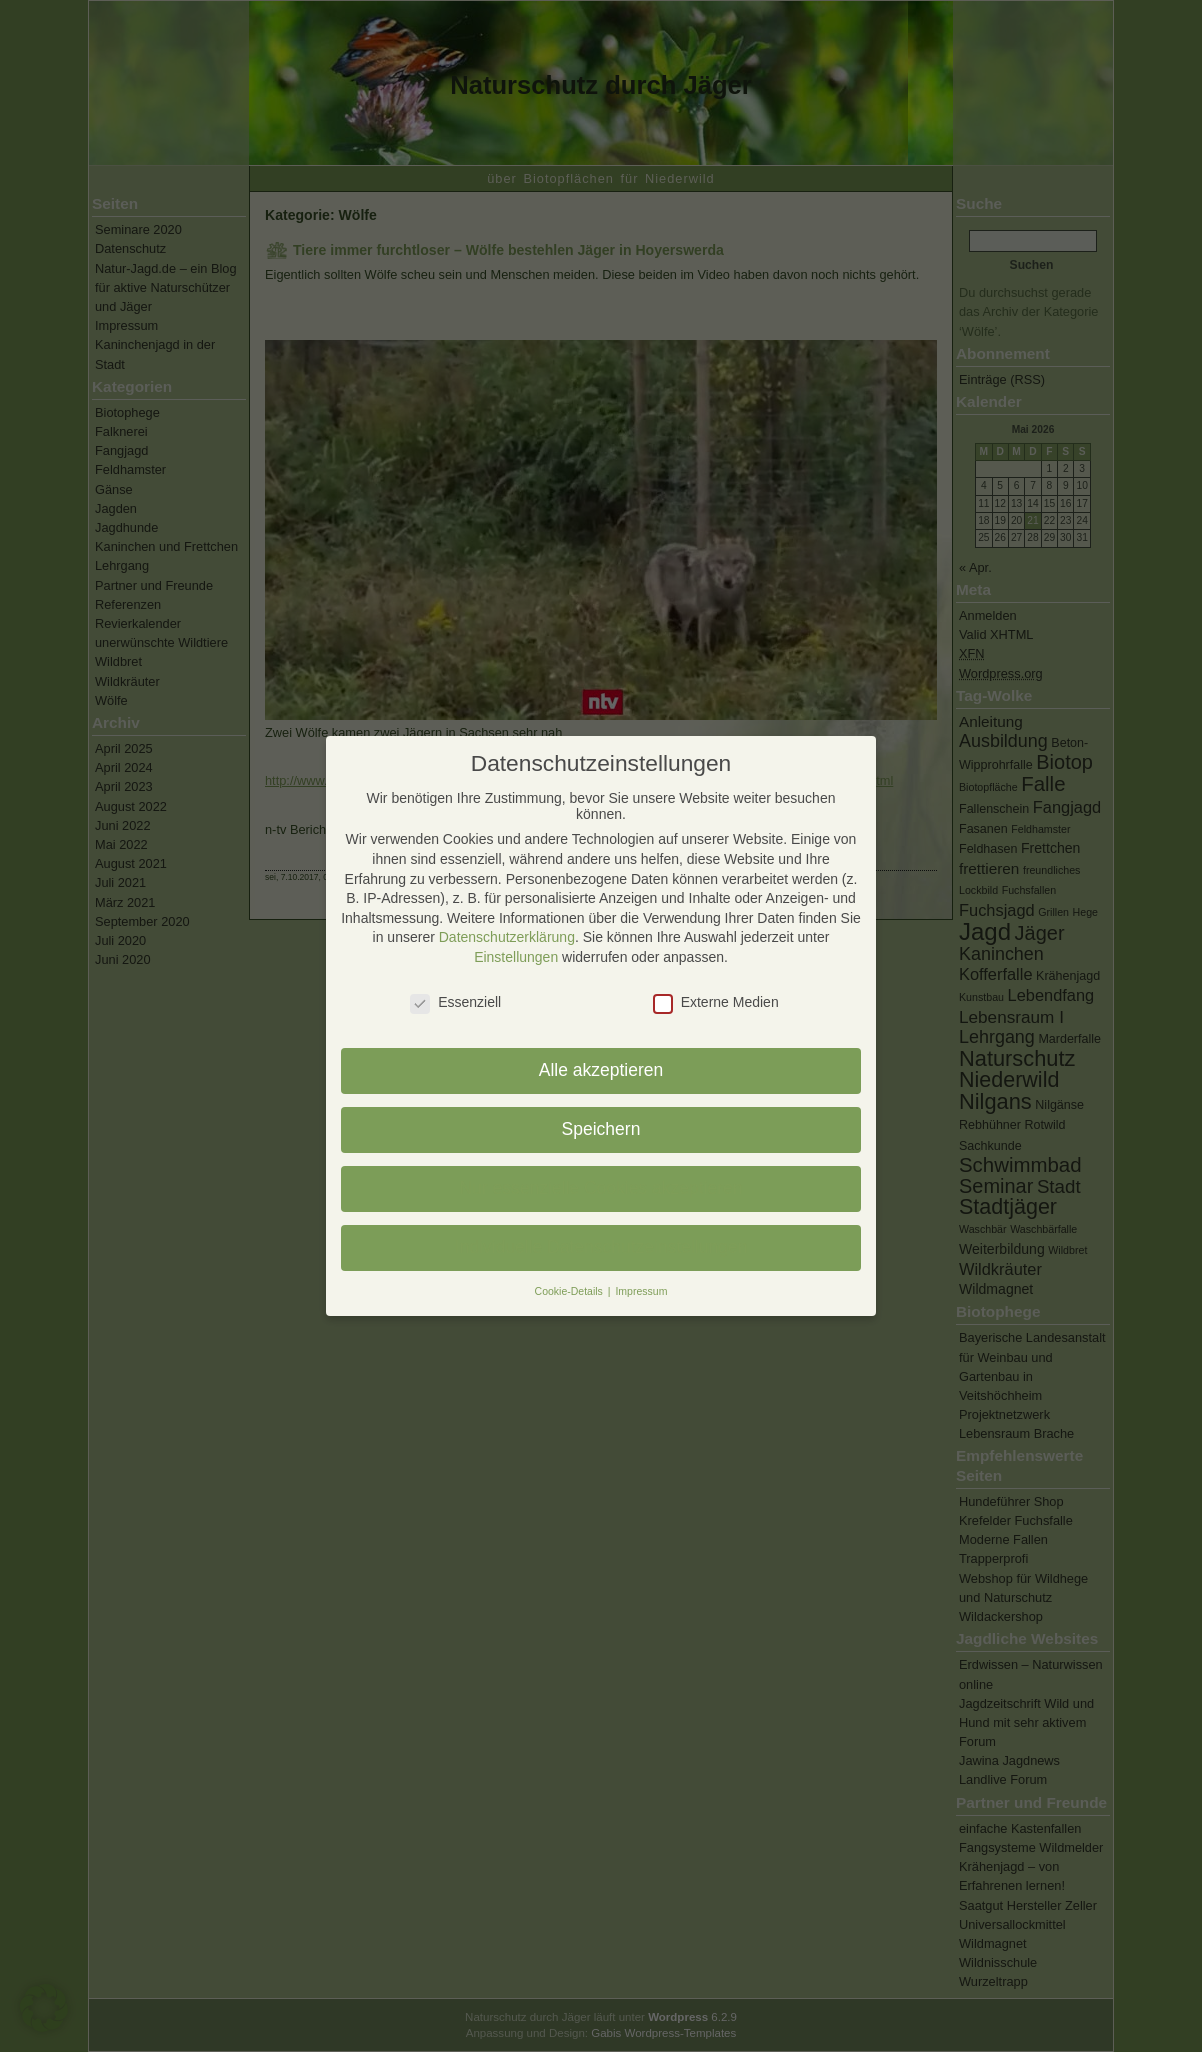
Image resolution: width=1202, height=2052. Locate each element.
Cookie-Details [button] (570, 1291)
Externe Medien (716, 1002)
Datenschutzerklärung (507, 937)
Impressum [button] (641, 1291)
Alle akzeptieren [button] (601, 1070)
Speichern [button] (601, 1129)
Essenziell (455, 1002)
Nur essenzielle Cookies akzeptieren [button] (600, 1188)
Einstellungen (516, 957)
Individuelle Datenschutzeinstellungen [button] (601, 1247)
